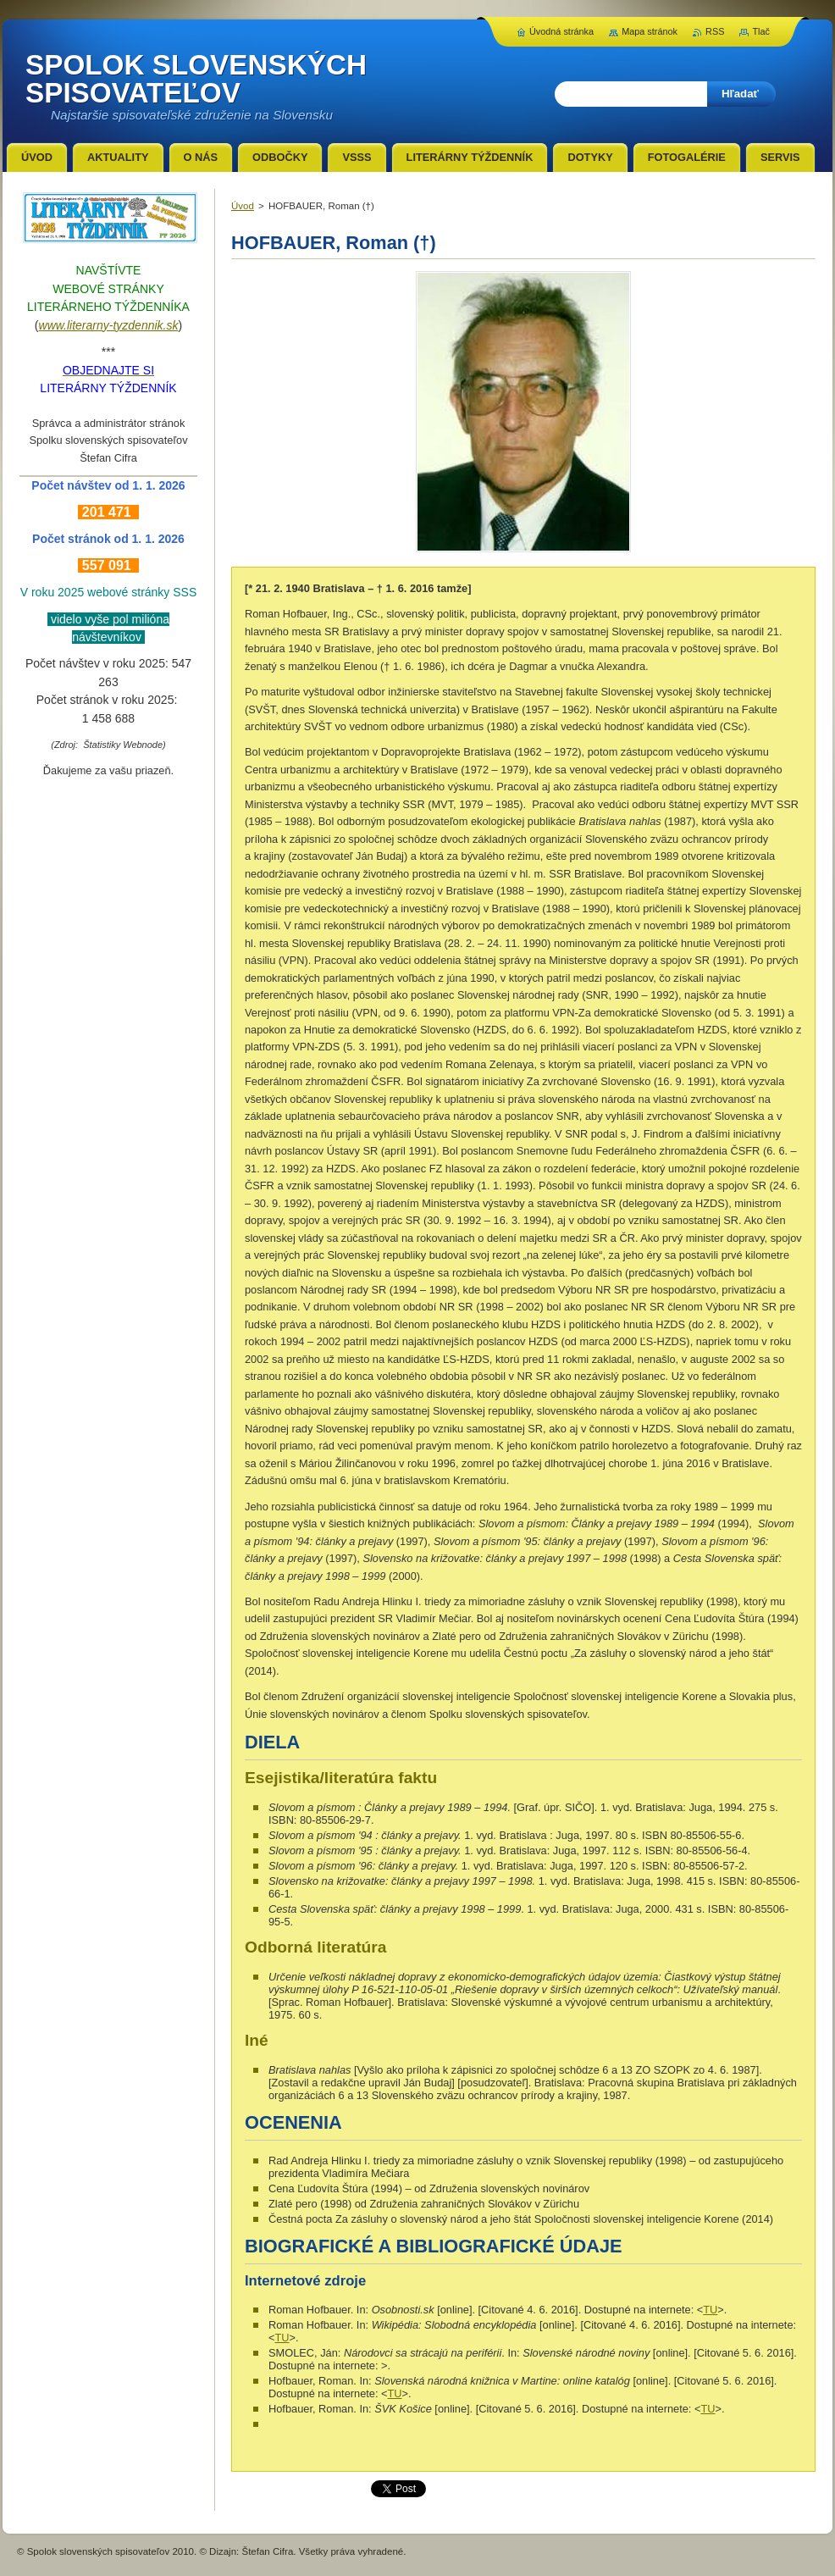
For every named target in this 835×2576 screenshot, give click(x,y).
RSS (714, 31)
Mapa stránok (649, 31)
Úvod (242, 206)
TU (710, 2309)
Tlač (761, 31)
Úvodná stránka (561, 31)
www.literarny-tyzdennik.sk (109, 325)
